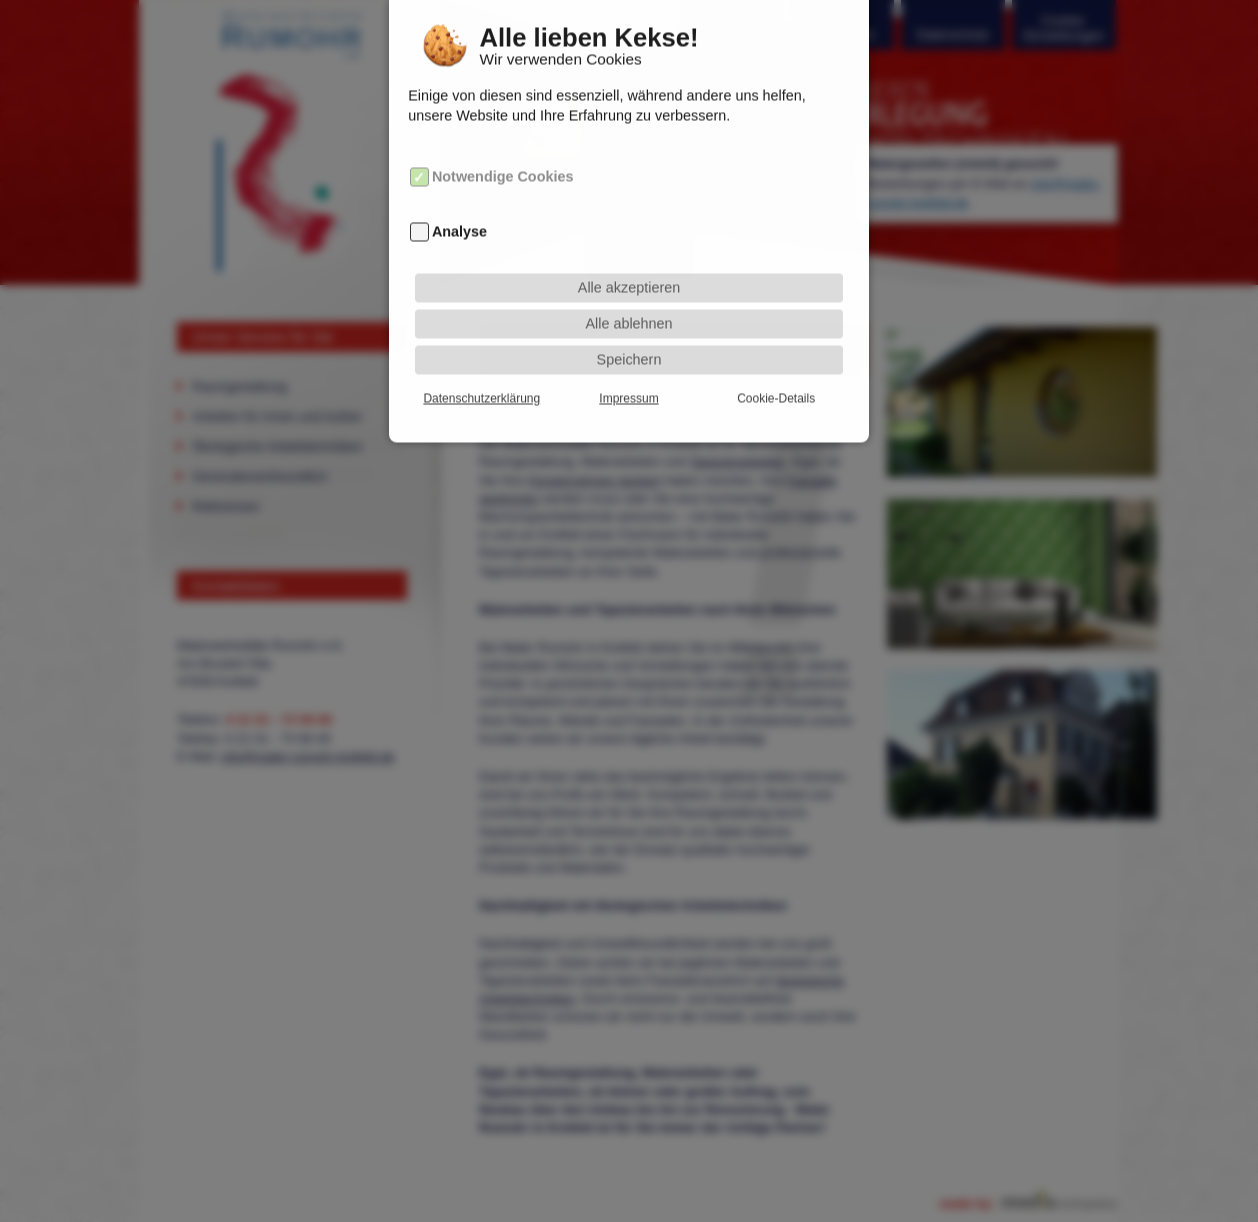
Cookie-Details (776, 385)
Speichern (629, 346)
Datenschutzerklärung (481, 385)
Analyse (459, 218)
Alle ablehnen (628, 310)
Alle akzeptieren (629, 274)
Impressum (628, 385)
